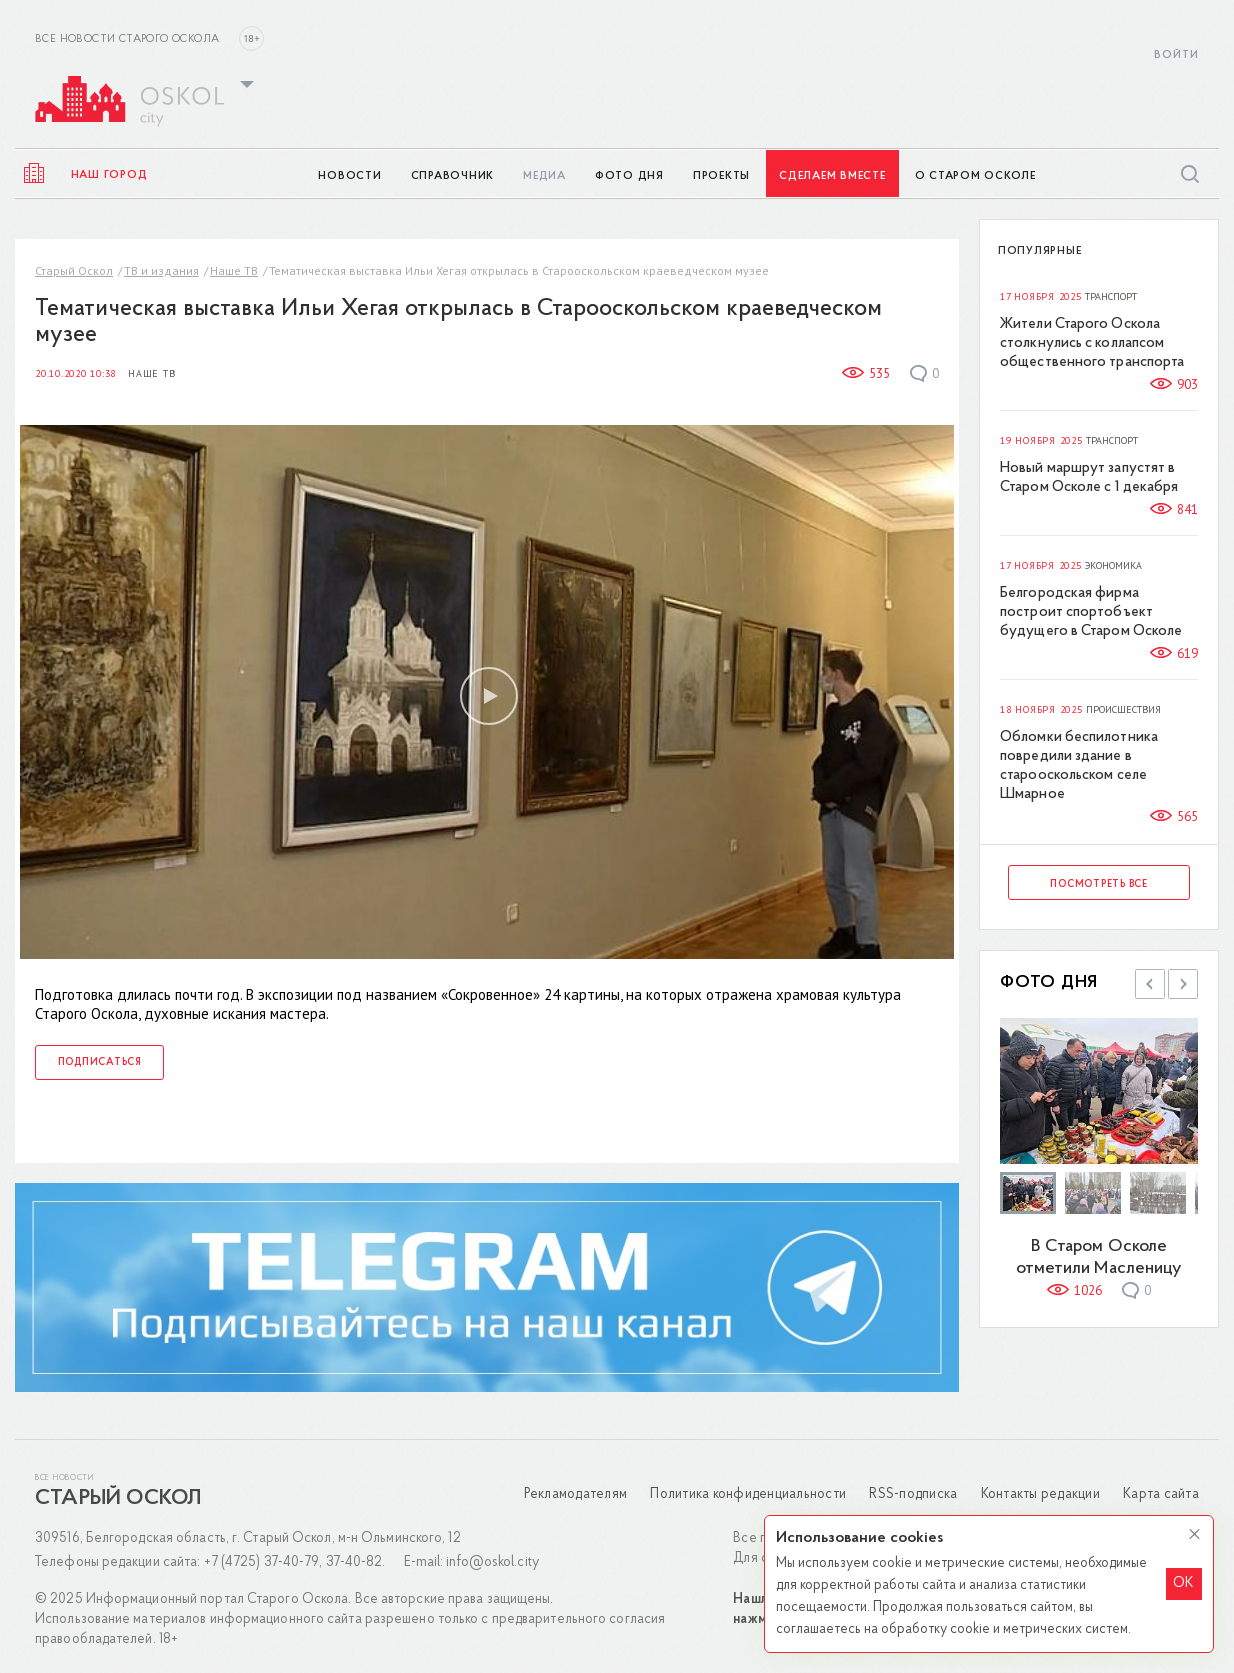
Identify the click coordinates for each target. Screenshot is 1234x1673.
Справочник (453, 176)
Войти (1176, 55)
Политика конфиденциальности (748, 1494)
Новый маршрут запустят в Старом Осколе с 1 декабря (1089, 478)
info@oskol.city (492, 1562)
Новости (349, 176)
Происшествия (1123, 710)
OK (1183, 1583)
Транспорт (1111, 297)
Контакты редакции (1040, 1494)
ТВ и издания (161, 270)
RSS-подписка (913, 1494)
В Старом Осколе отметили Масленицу (1099, 1257)
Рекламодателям (576, 1494)
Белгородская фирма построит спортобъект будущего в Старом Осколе (1091, 612)
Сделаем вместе (832, 176)
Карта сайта (1161, 1494)
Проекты (721, 176)
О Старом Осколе (975, 176)
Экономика (1113, 566)
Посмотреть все (1099, 884)
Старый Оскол (74, 270)
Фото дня (629, 176)
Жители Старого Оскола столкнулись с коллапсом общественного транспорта (1092, 343)
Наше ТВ (234, 270)
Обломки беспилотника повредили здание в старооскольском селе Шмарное (1079, 766)
